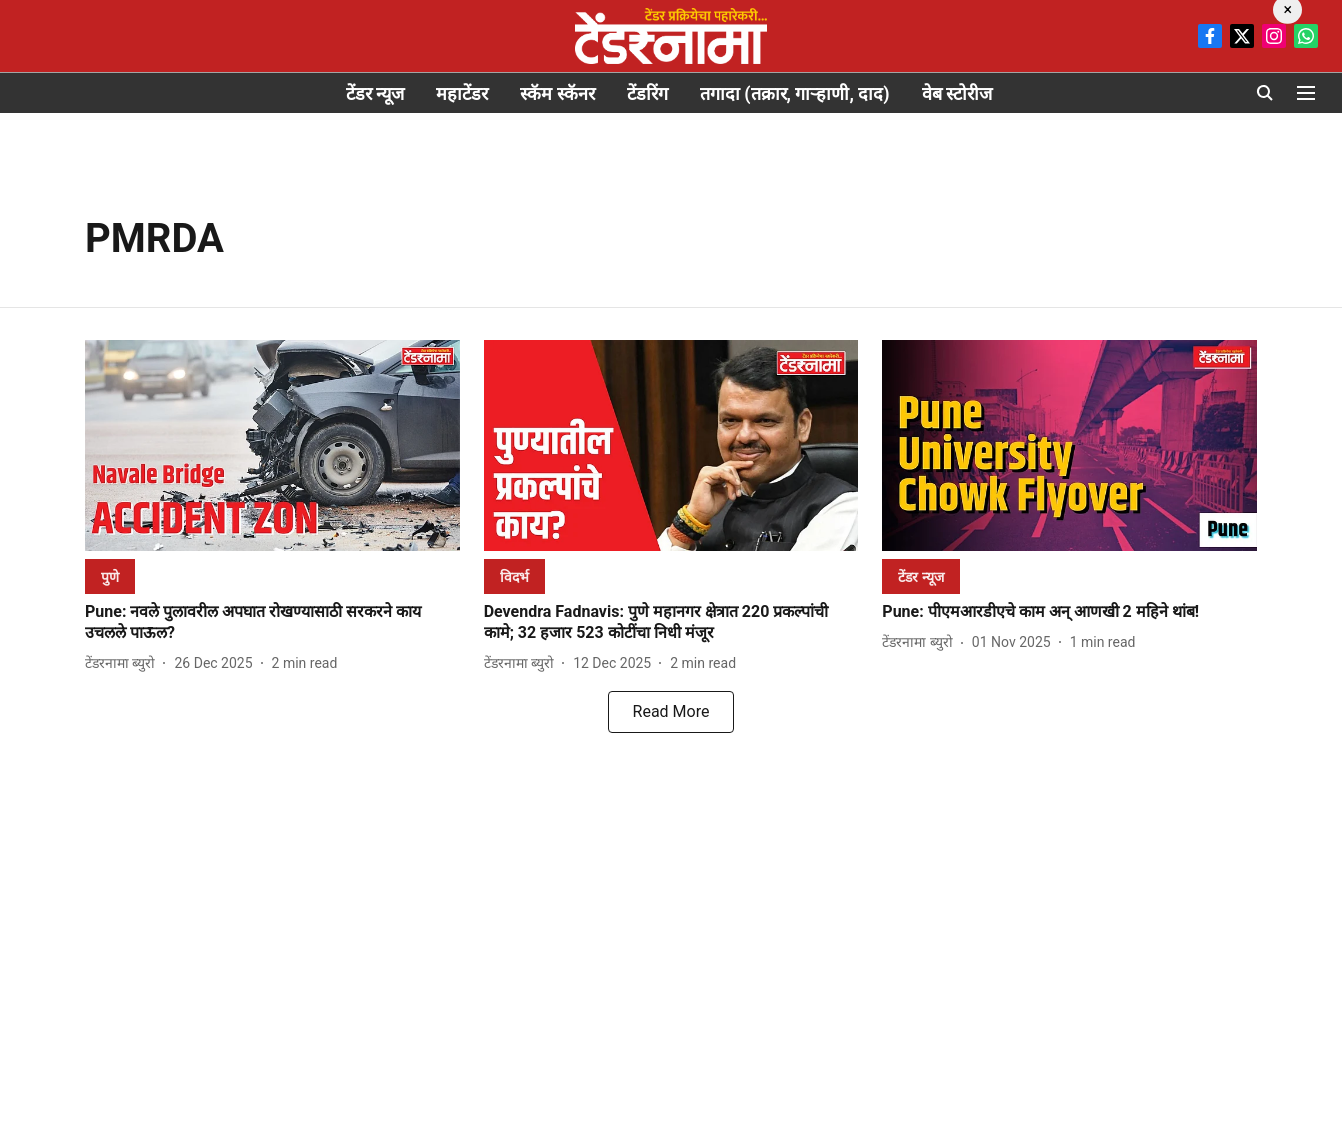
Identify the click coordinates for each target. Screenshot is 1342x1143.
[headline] (272, 623)
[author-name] (124, 663)
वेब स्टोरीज (957, 93)
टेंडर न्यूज (375, 93)
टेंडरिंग (647, 93)
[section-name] (110, 576)
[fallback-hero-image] (272, 445)
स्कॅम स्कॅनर (557, 93)
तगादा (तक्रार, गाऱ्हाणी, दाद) (795, 93)
